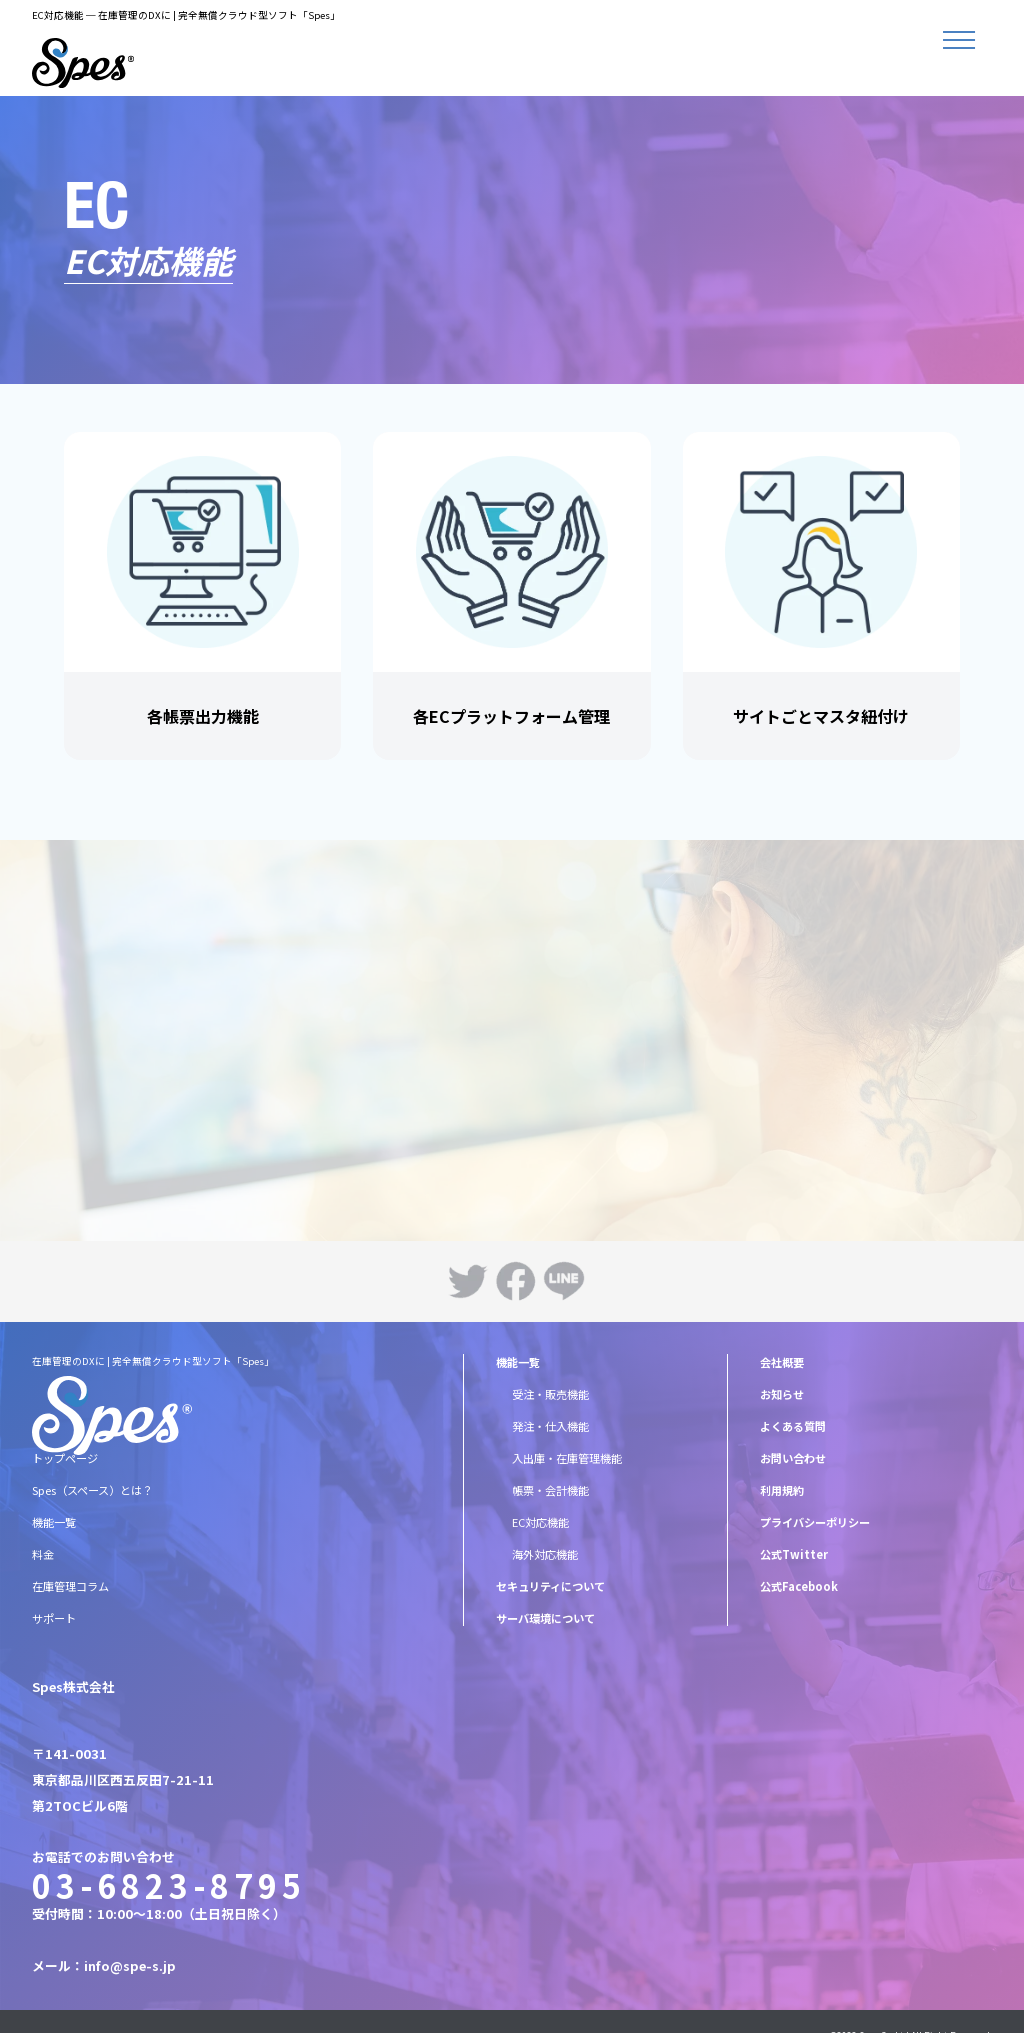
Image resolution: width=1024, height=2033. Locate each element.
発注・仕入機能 (550, 1426)
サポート (54, 1618)
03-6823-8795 (169, 1885)
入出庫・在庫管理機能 (567, 1458)
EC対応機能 (540, 1522)
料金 (43, 1554)
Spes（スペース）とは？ (92, 1490)
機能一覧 (54, 1522)
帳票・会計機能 (550, 1490)
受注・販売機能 (550, 1394)
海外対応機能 (545, 1554)
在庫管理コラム (70, 1586)
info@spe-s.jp (130, 1965)
